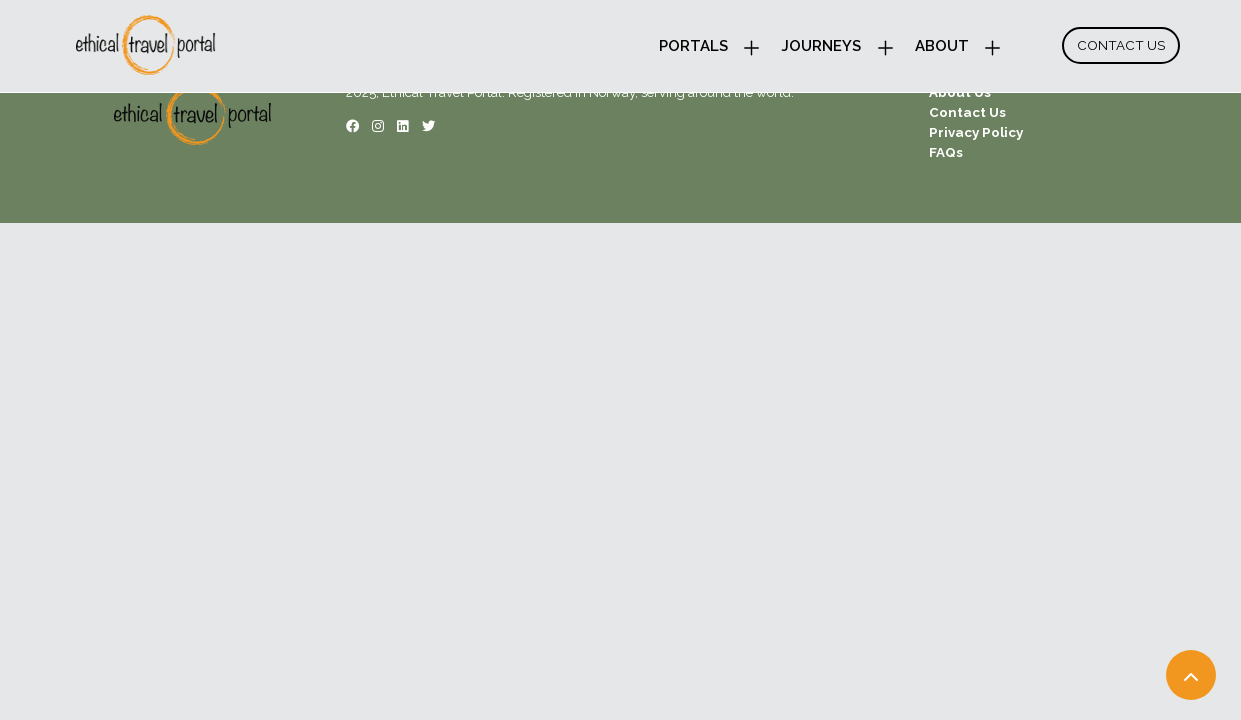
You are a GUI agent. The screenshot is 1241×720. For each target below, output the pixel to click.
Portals (693, 46)
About (942, 46)
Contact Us (1121, 45)
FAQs (946, 152)
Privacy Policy (976, 132)
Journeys (821, 46)
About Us (960, 92)
